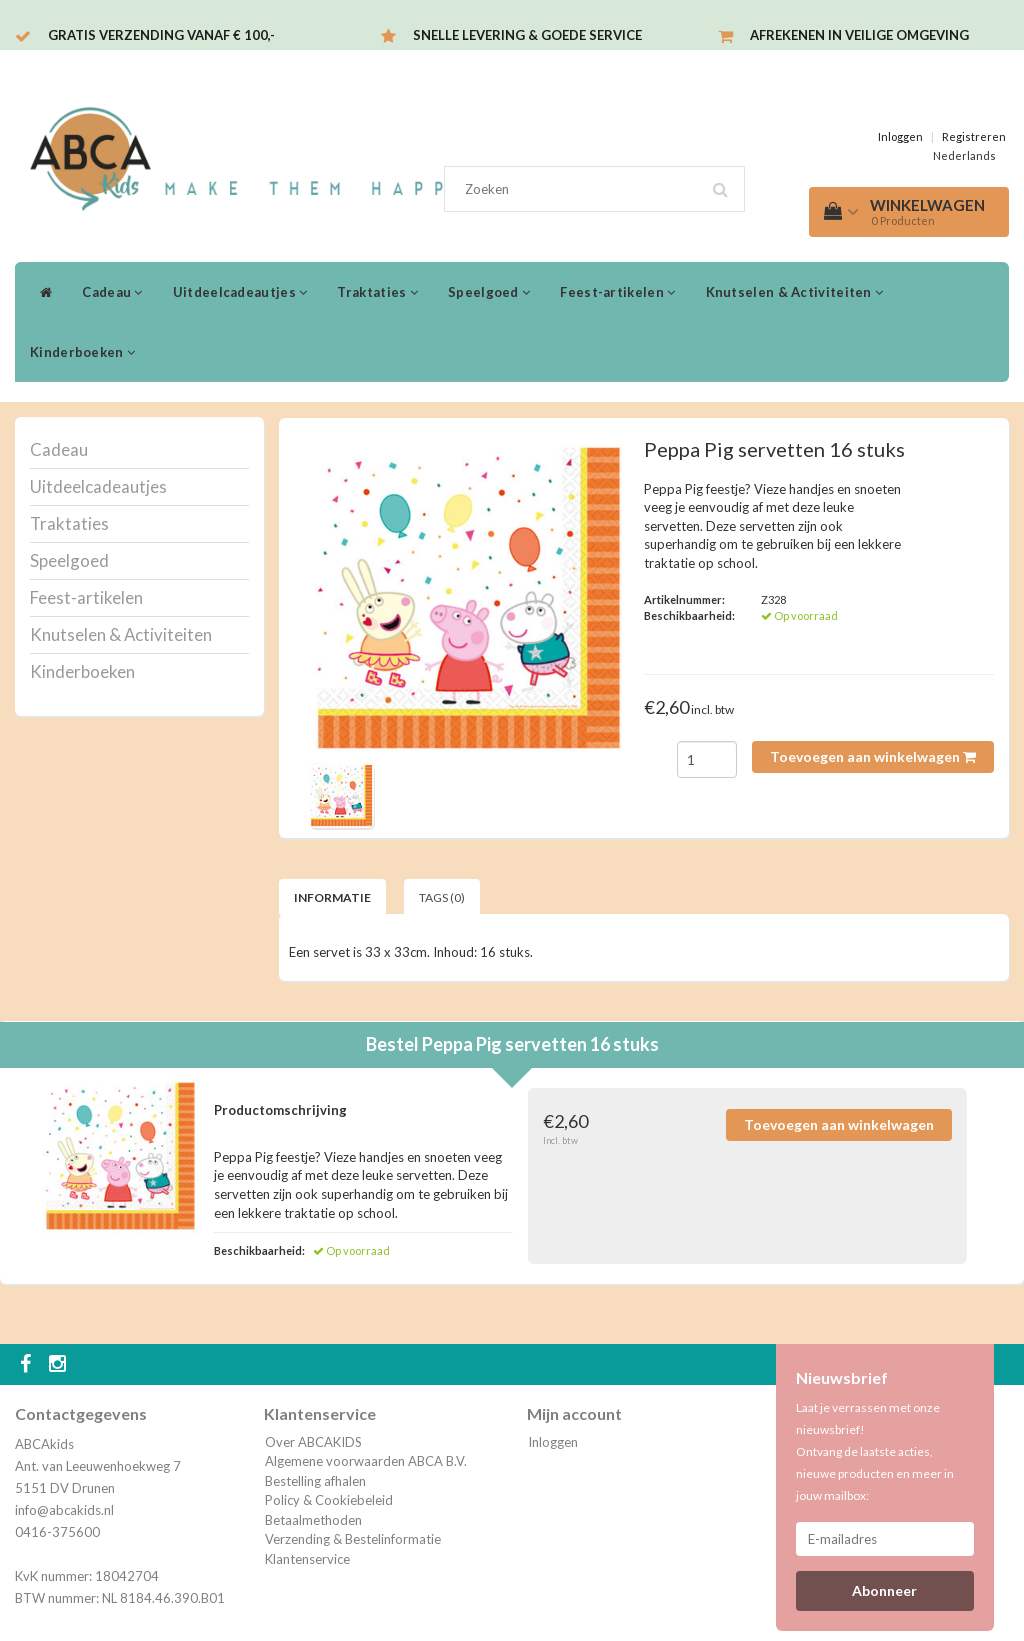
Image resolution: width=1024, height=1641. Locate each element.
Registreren (974, 136)
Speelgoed (489, 292)
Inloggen (900, 136)
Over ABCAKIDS (313, 1442)
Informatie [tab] (332, 897)
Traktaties (377, 292)
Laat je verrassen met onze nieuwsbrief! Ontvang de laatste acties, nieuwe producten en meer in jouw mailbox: (875, 1451)
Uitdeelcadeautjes (240, 292)
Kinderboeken (82, 352)
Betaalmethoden (313, 1520)
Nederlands (964, 155)
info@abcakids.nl (64, 1510)
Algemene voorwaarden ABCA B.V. (366, 1461)
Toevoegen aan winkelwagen (873, 756)
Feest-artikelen (617, 292)
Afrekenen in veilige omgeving (859, 35)
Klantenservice (307, 1559)
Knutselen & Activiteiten (795, 292)
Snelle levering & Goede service (527, 35)
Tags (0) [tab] (442, 897)
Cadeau (112, 292)
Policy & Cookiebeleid (329, 1500)
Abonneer (884, 1590)
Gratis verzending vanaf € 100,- (161, 35)
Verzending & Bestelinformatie (353, 1539)
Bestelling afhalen (315, 1481)
